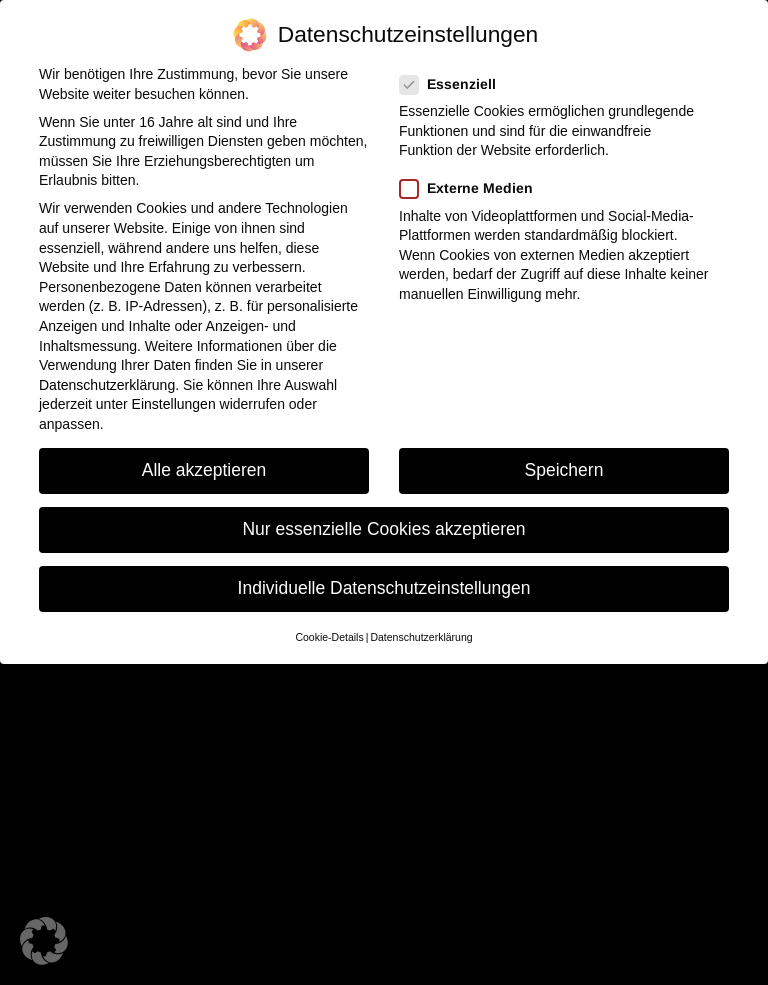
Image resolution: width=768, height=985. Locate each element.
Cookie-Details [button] (329, 637)
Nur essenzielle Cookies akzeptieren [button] (383, 529)
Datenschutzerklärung (107, 385)
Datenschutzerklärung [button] (421, 637)
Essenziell (454, 84)
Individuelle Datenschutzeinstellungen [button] (384, 588)
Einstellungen (174, 404)
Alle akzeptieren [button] (204, 470)
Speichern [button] (564, 470)
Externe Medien (472, 188)
